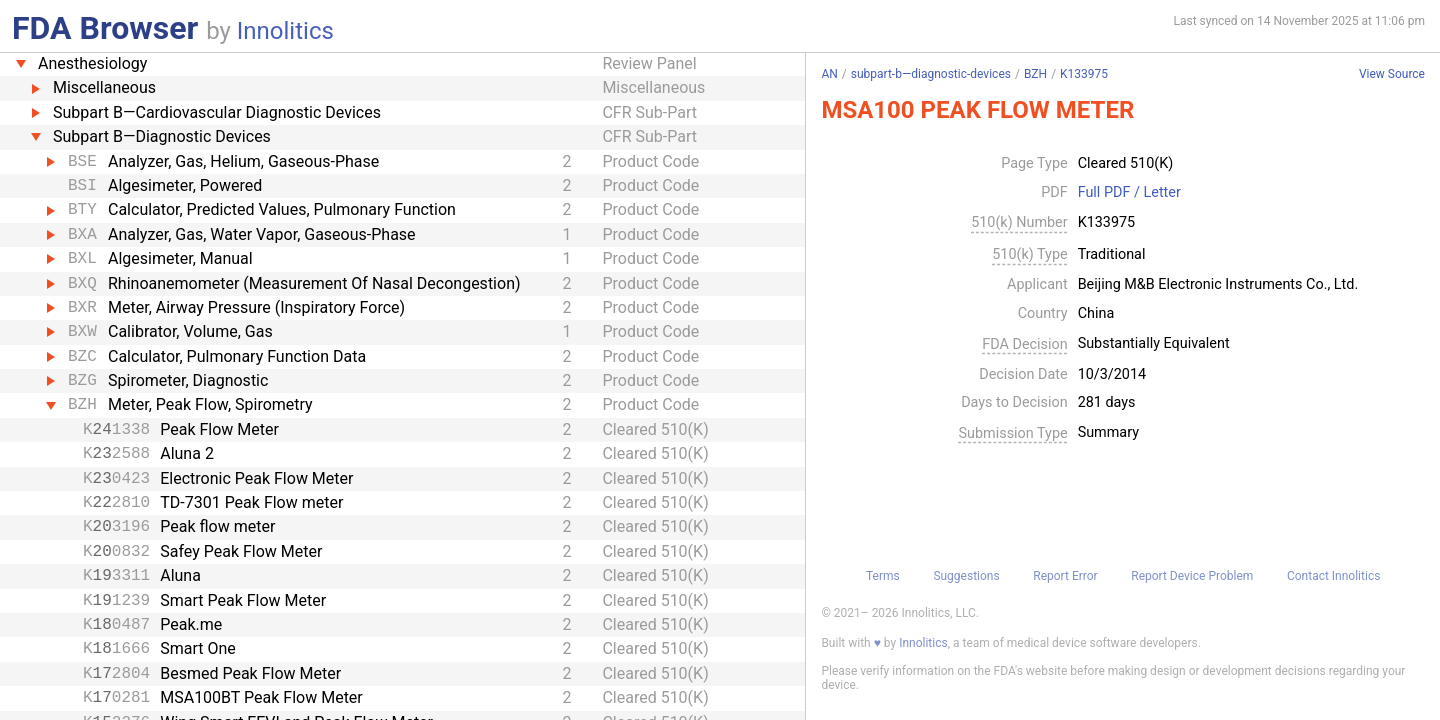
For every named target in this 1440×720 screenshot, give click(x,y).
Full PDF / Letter (1129, 193)
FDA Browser (105, 28)
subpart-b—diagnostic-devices (931, 74)
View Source (1392, 74)
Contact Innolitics (1333, 576)
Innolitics (285, 31)
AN (829, 74)
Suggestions (966, 576)
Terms (883, 576)
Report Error (1065, 576)
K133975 (1084, 74)
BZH (1035, 74)
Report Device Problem (1192, 576)
